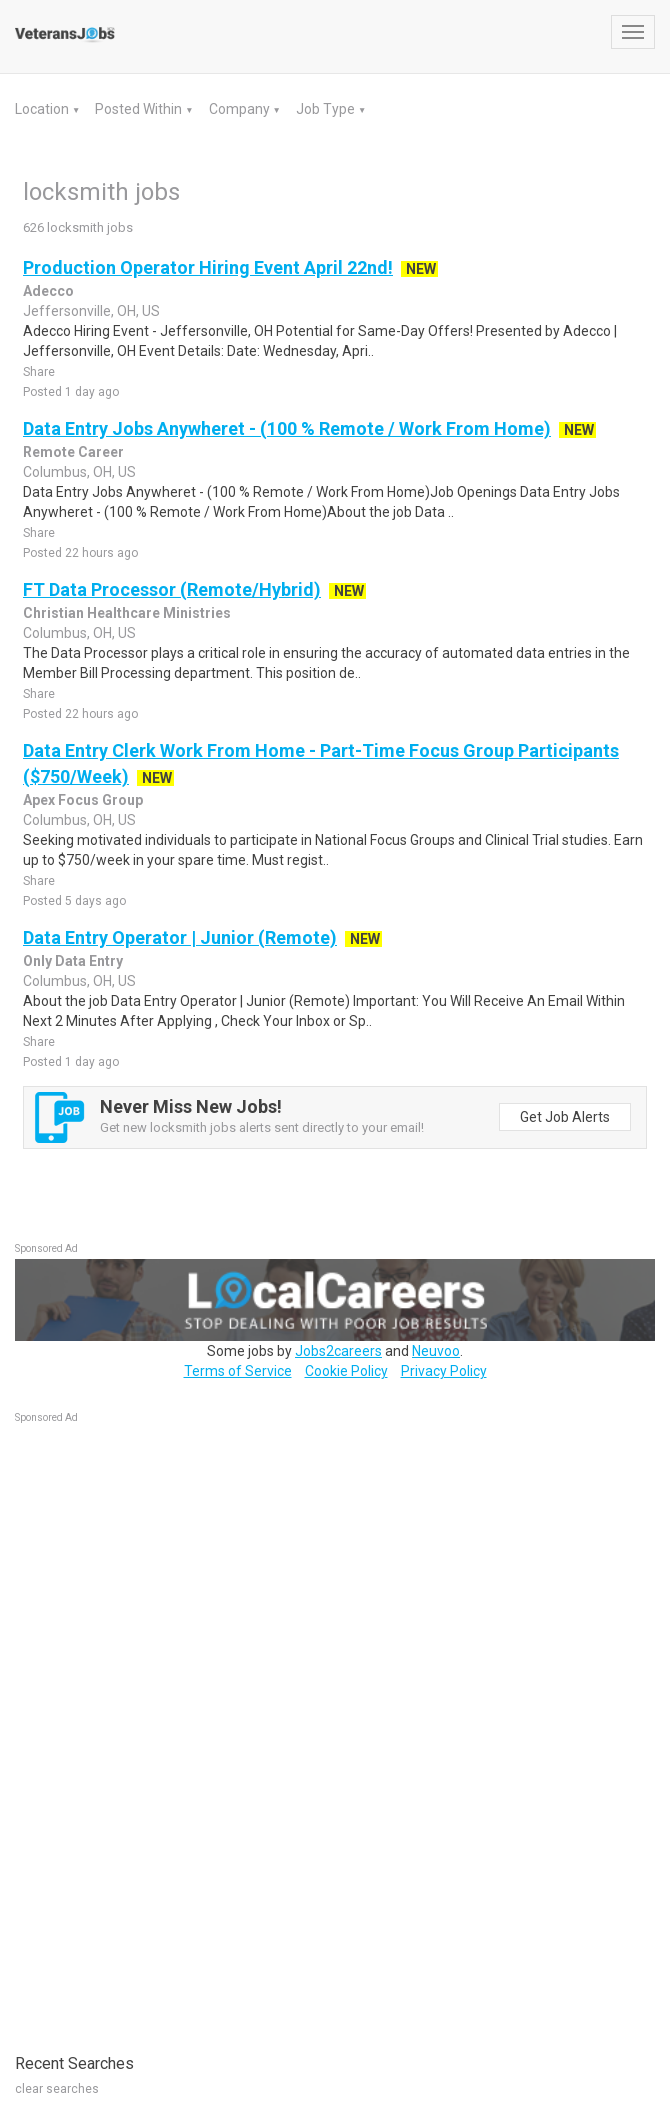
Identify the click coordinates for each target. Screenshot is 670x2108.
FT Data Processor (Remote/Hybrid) (172, 589)
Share (39, 372)
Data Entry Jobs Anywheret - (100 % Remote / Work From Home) (287, 428)
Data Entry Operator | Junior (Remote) (180, 937)
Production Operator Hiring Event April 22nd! (208, 267)
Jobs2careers (338, 1351)
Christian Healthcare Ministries (127, 613)
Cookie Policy (346, 1371)
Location (43, 109)
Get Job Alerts (565, 1117)
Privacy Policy (444, 1371)
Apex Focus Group (83, 800)
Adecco (48, 291)
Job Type (327, 109)
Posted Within (140, 109)
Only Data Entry (73, 961)
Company (241, 109)
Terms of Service (238, 1371)
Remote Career (73, 452)
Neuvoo (436, 1351)
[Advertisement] (165, 1728)
